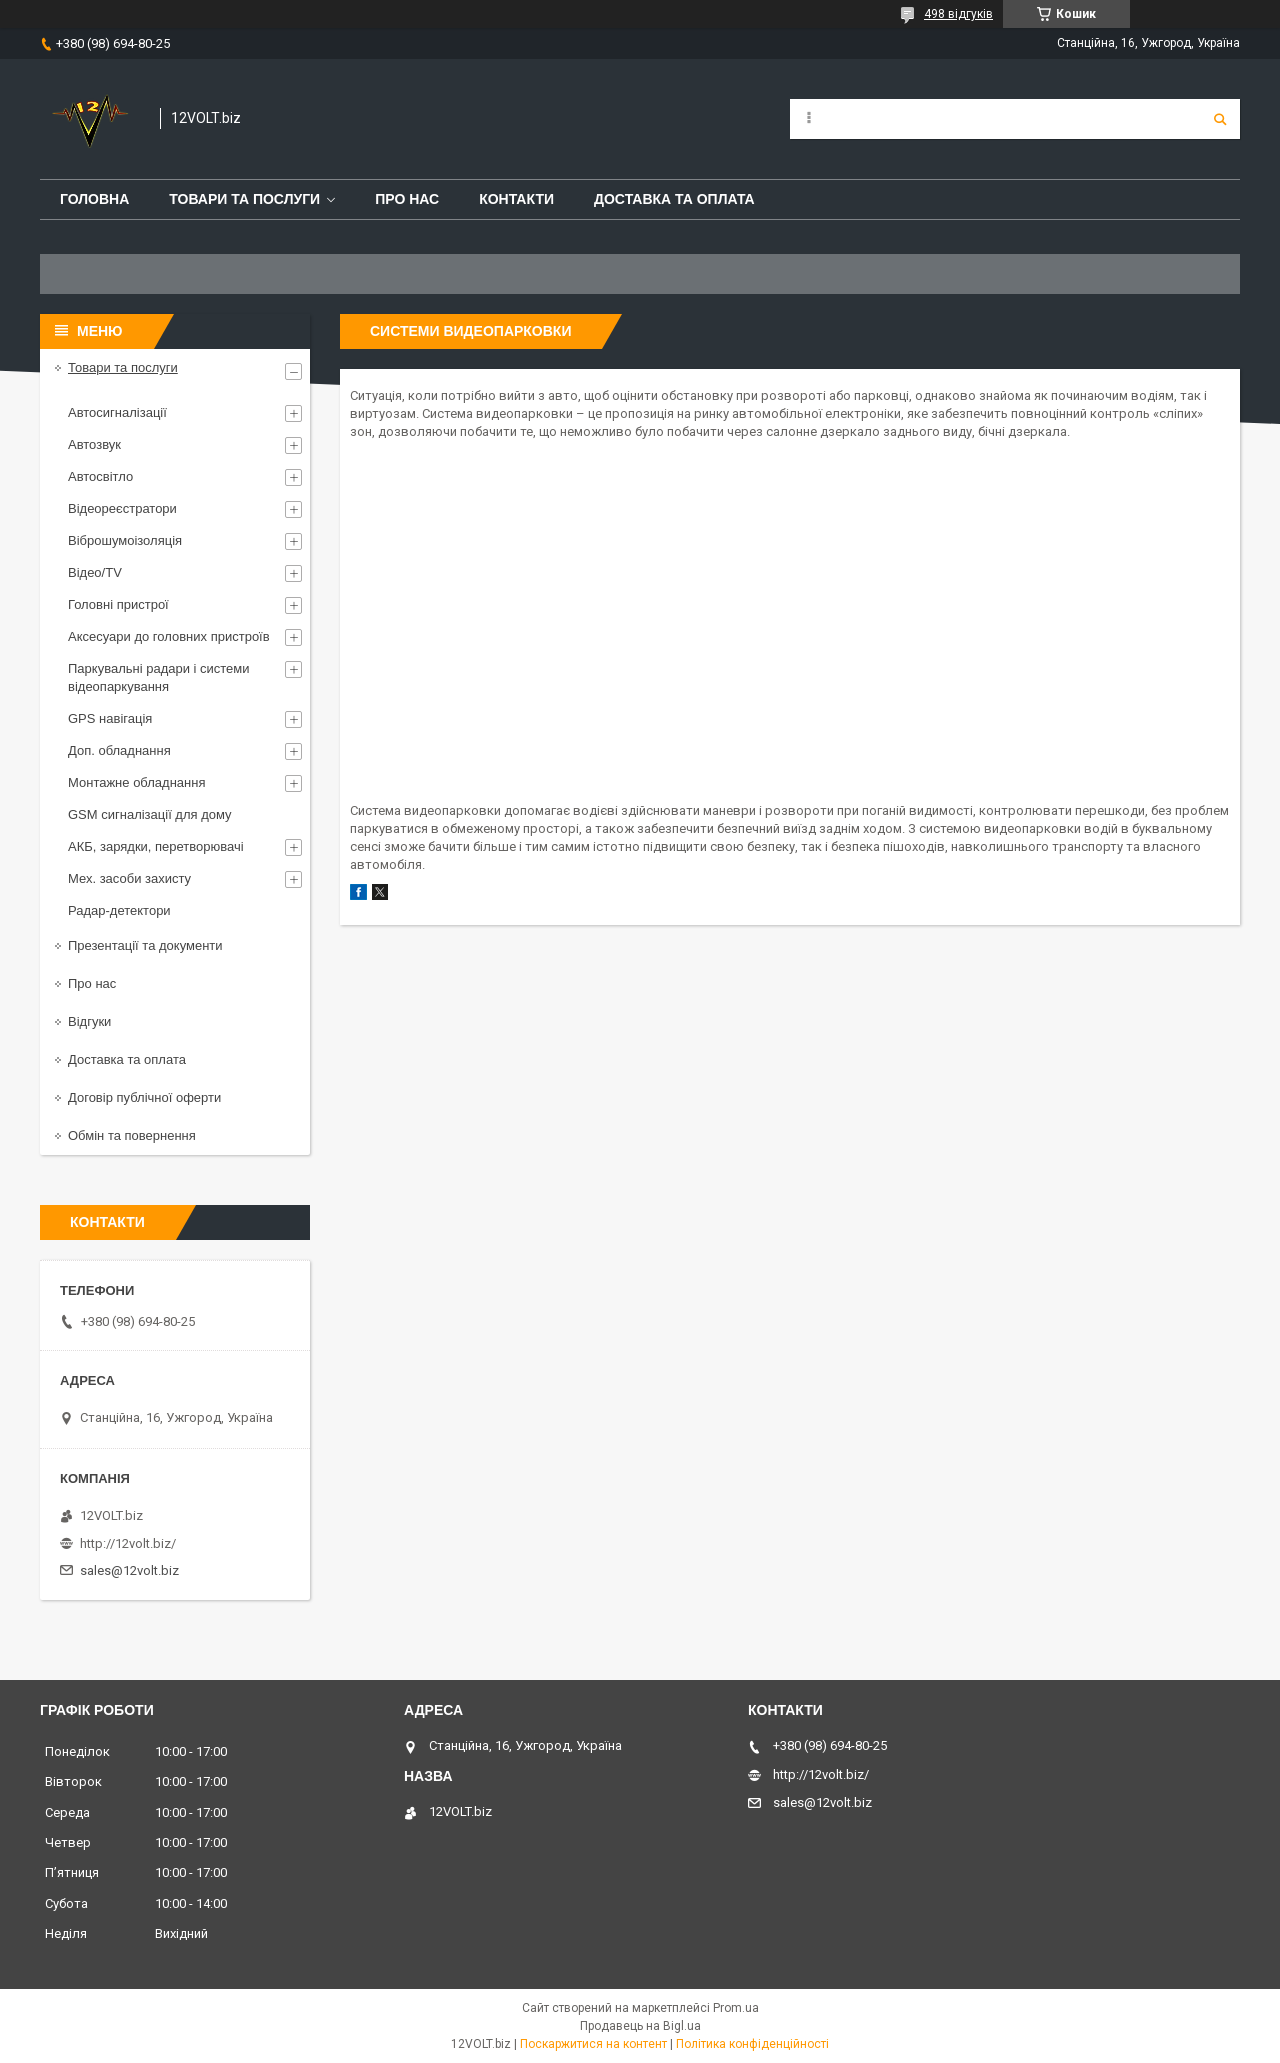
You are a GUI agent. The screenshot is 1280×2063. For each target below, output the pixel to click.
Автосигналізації (117, 412)
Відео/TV (95, 572)
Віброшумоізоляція (125, 540)
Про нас (407, 199)
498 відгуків (958, 14)
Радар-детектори (119, 910)
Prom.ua (736, 2008)
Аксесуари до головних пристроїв (169, 636)
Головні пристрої (118, 604)
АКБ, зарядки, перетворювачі (156, 846)
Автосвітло (100, 476)
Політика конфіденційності (752, 2044)
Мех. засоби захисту (129, 878)
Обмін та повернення (132, 1135)
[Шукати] (1220, 119)
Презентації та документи (145, 945)
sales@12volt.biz (129, 1570)
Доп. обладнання (119, 750)
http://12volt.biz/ (128, 1543)
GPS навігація (110, 718)
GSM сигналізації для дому (150, 814)
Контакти (516, 199)
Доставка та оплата (674, 199)
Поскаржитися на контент (593, 2044)
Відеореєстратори (122, 508)
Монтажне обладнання (136, 782)
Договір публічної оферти (144, 1097)
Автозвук (94, 444)
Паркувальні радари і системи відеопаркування (159, 677)
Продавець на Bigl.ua (640, 2026)
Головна (94, 199)
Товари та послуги (244, 199)
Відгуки (89, 1021)
